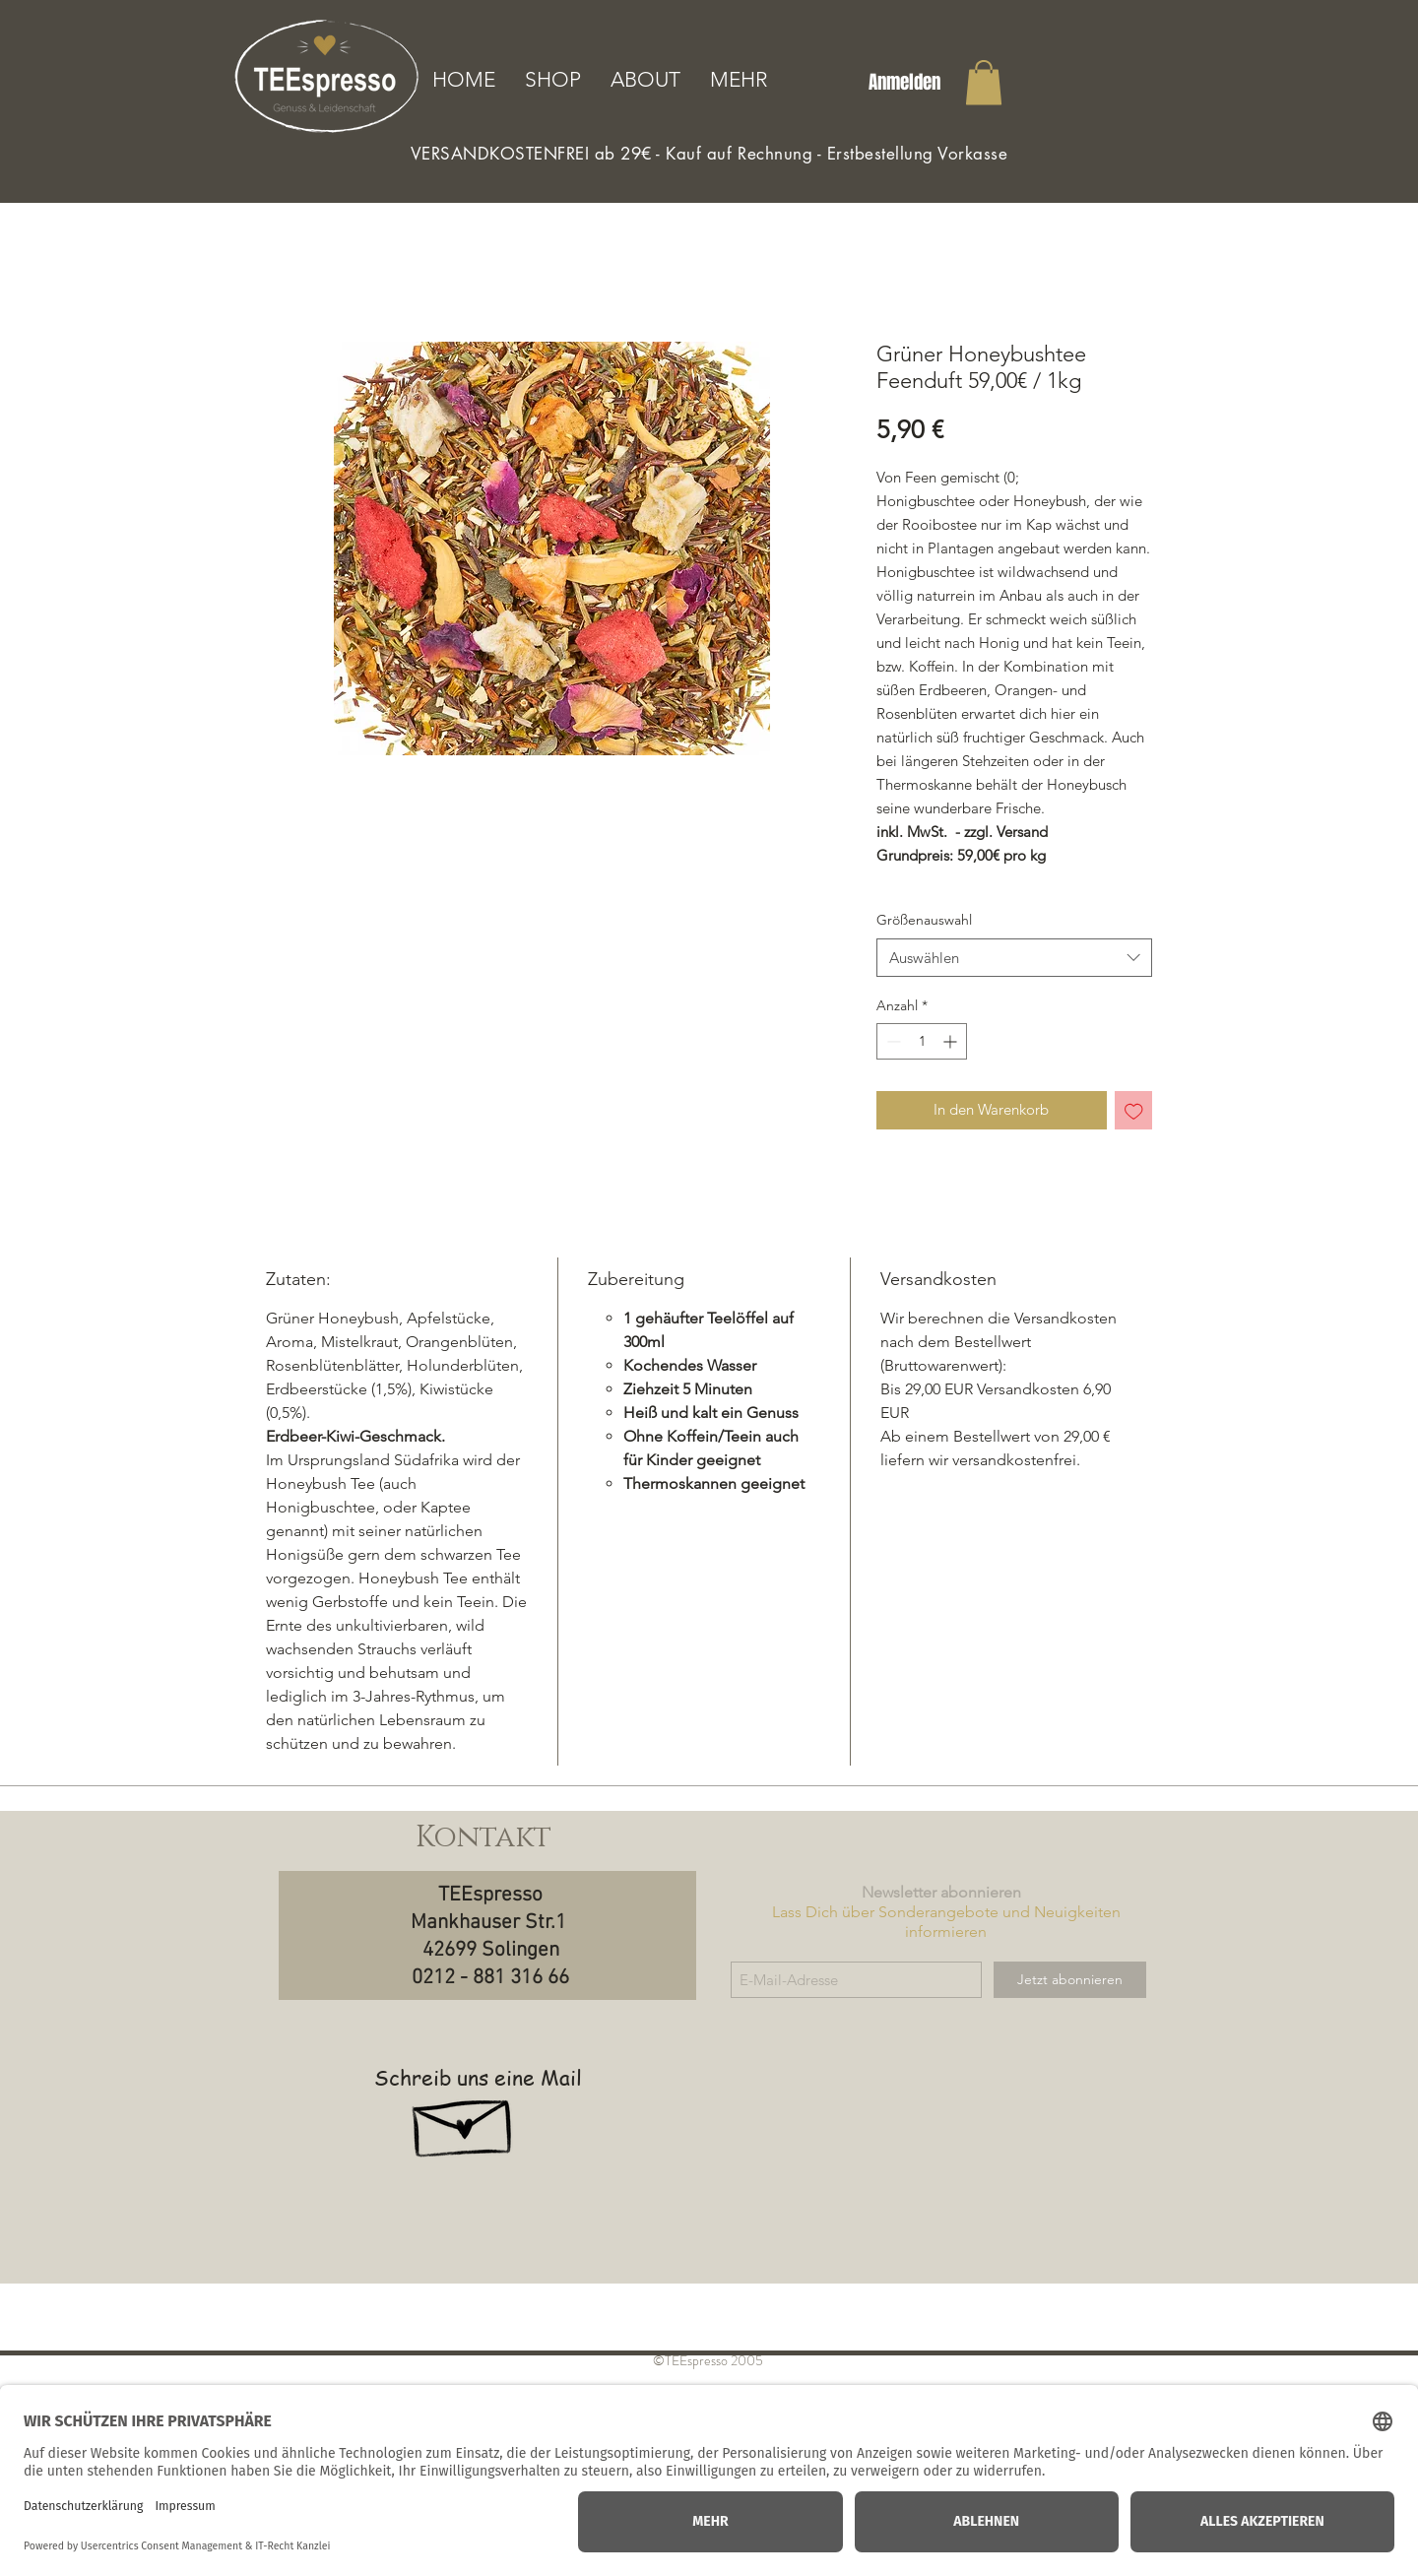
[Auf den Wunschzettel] (1134, 1110)
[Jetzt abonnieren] (1070, 1980)
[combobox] (1014, 957)
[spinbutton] (921, 1041)
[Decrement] (891, 1041)
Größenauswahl (924, 920)
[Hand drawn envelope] (464, 2119)
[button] (983, 82)
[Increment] (951, 1041)
